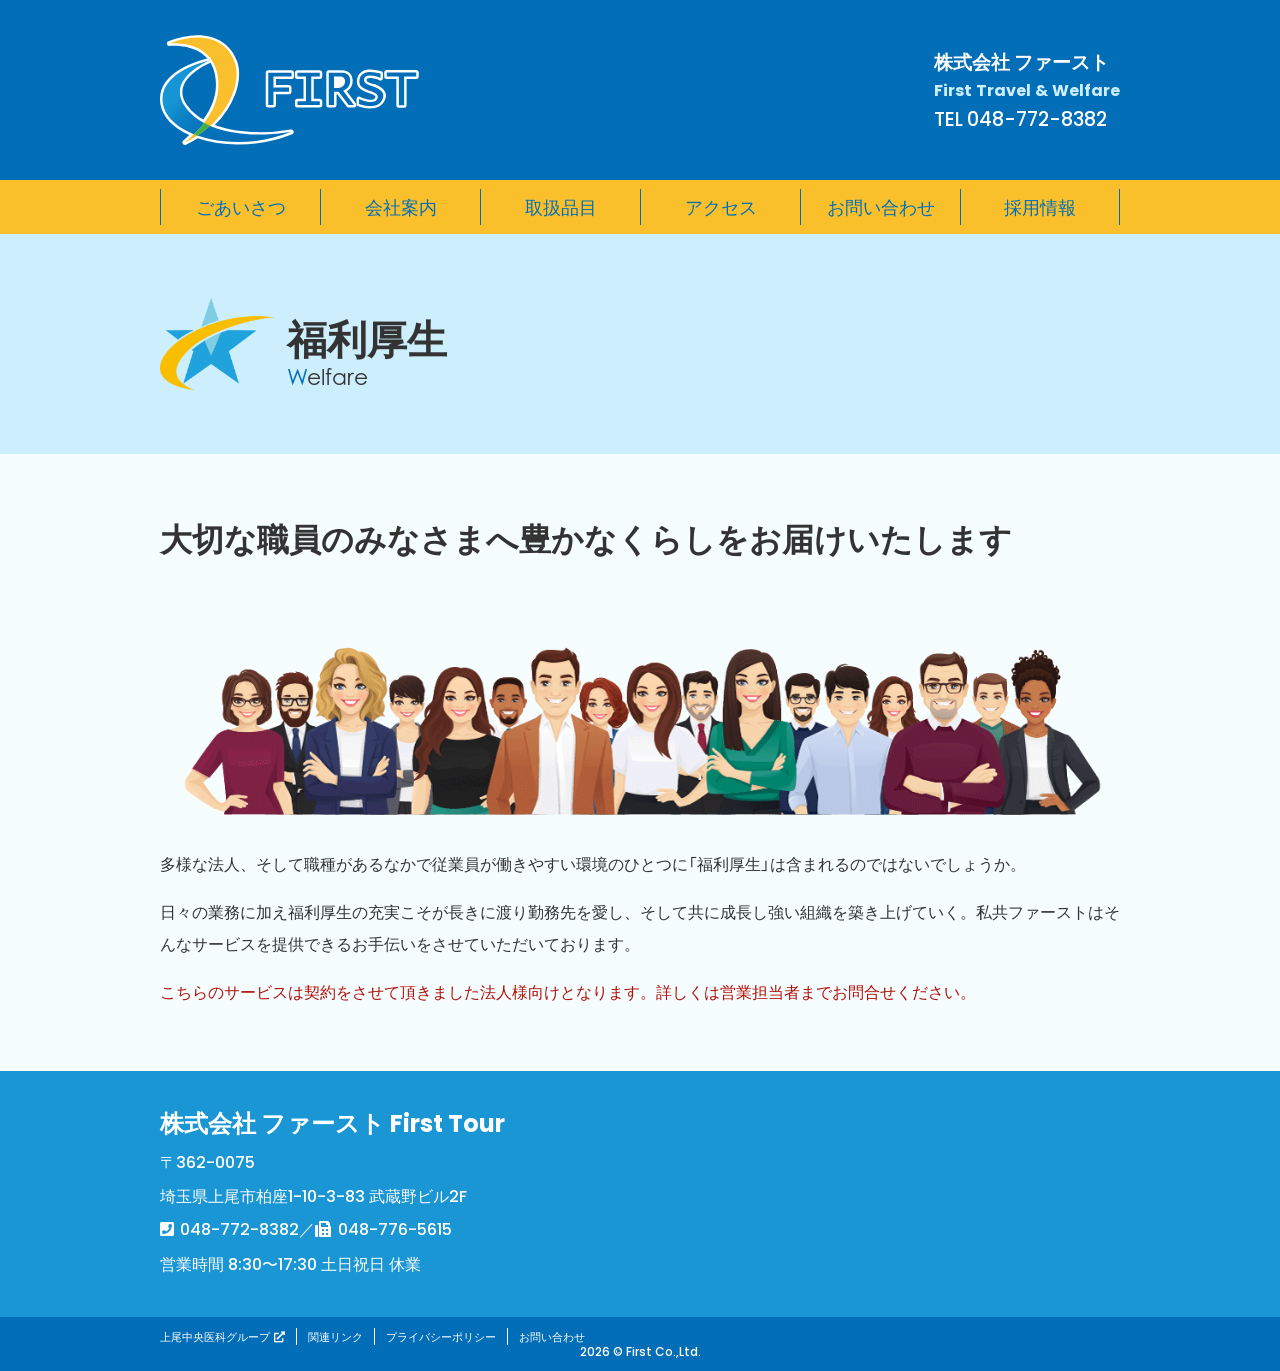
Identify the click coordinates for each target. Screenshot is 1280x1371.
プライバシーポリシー (441, 1336)
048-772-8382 (239, 1228)
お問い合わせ (552, 1336)
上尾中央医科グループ (215, 1336)
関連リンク (335, 1336)
